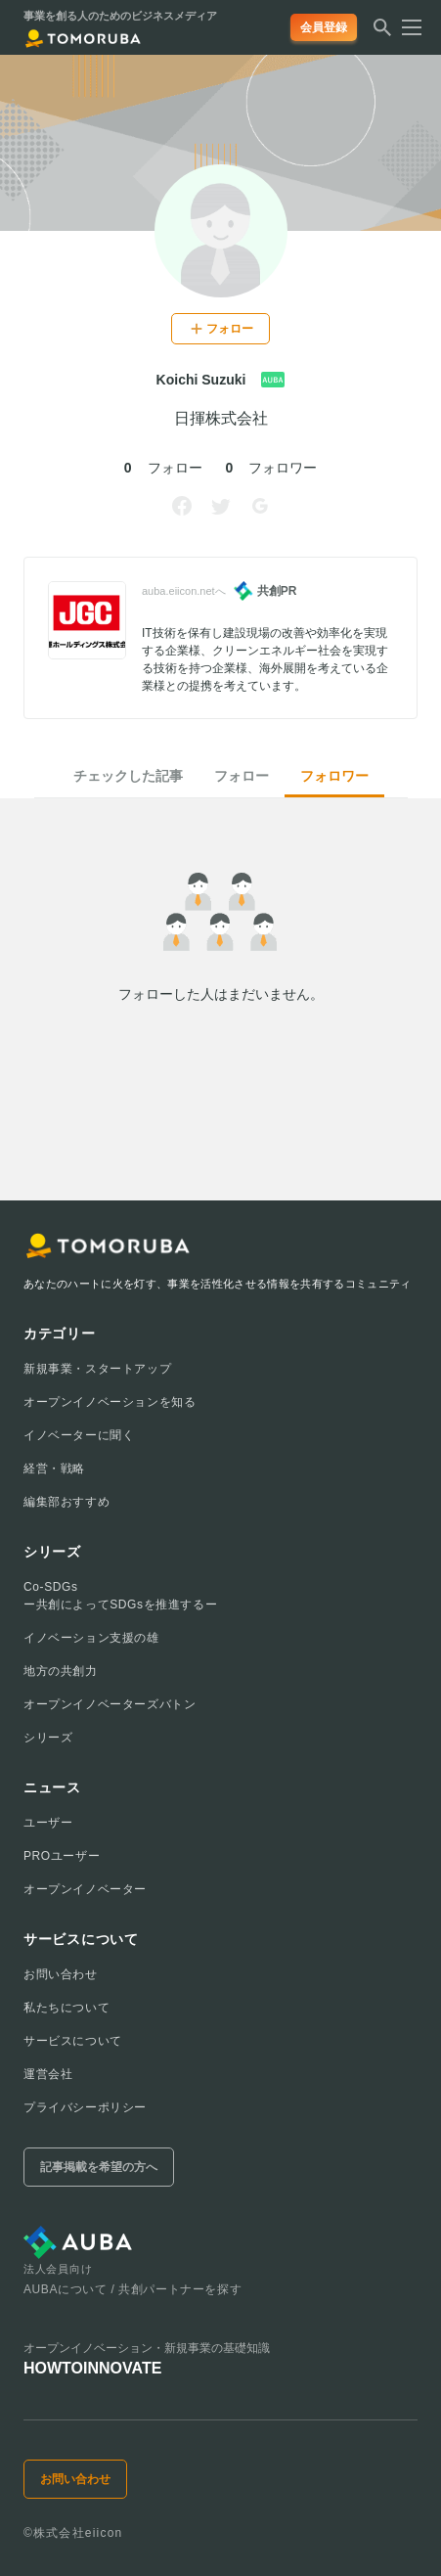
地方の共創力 (60, 1671)
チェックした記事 (128, 776)
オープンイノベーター (85, 1889)
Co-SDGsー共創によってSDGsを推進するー (120, 1595)
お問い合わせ (60, 1974)
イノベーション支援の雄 (91, 1638)
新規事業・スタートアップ (97, 1369)
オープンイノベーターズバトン (109, 1704)
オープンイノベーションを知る (109, 1402)
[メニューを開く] (405, 27)
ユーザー (47, 1823)
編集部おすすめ (66, 1502)
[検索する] (382, 33)
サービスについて (72, 2041)
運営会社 (47, 2074)
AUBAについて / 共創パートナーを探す (132, 2289)
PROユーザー (61, 1856)
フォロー (241, 776)
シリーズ (47, 1737)
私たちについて (66, 2007)
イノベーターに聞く (78, 1435)
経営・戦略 (54, 1468)
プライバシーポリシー (85, 2107)
